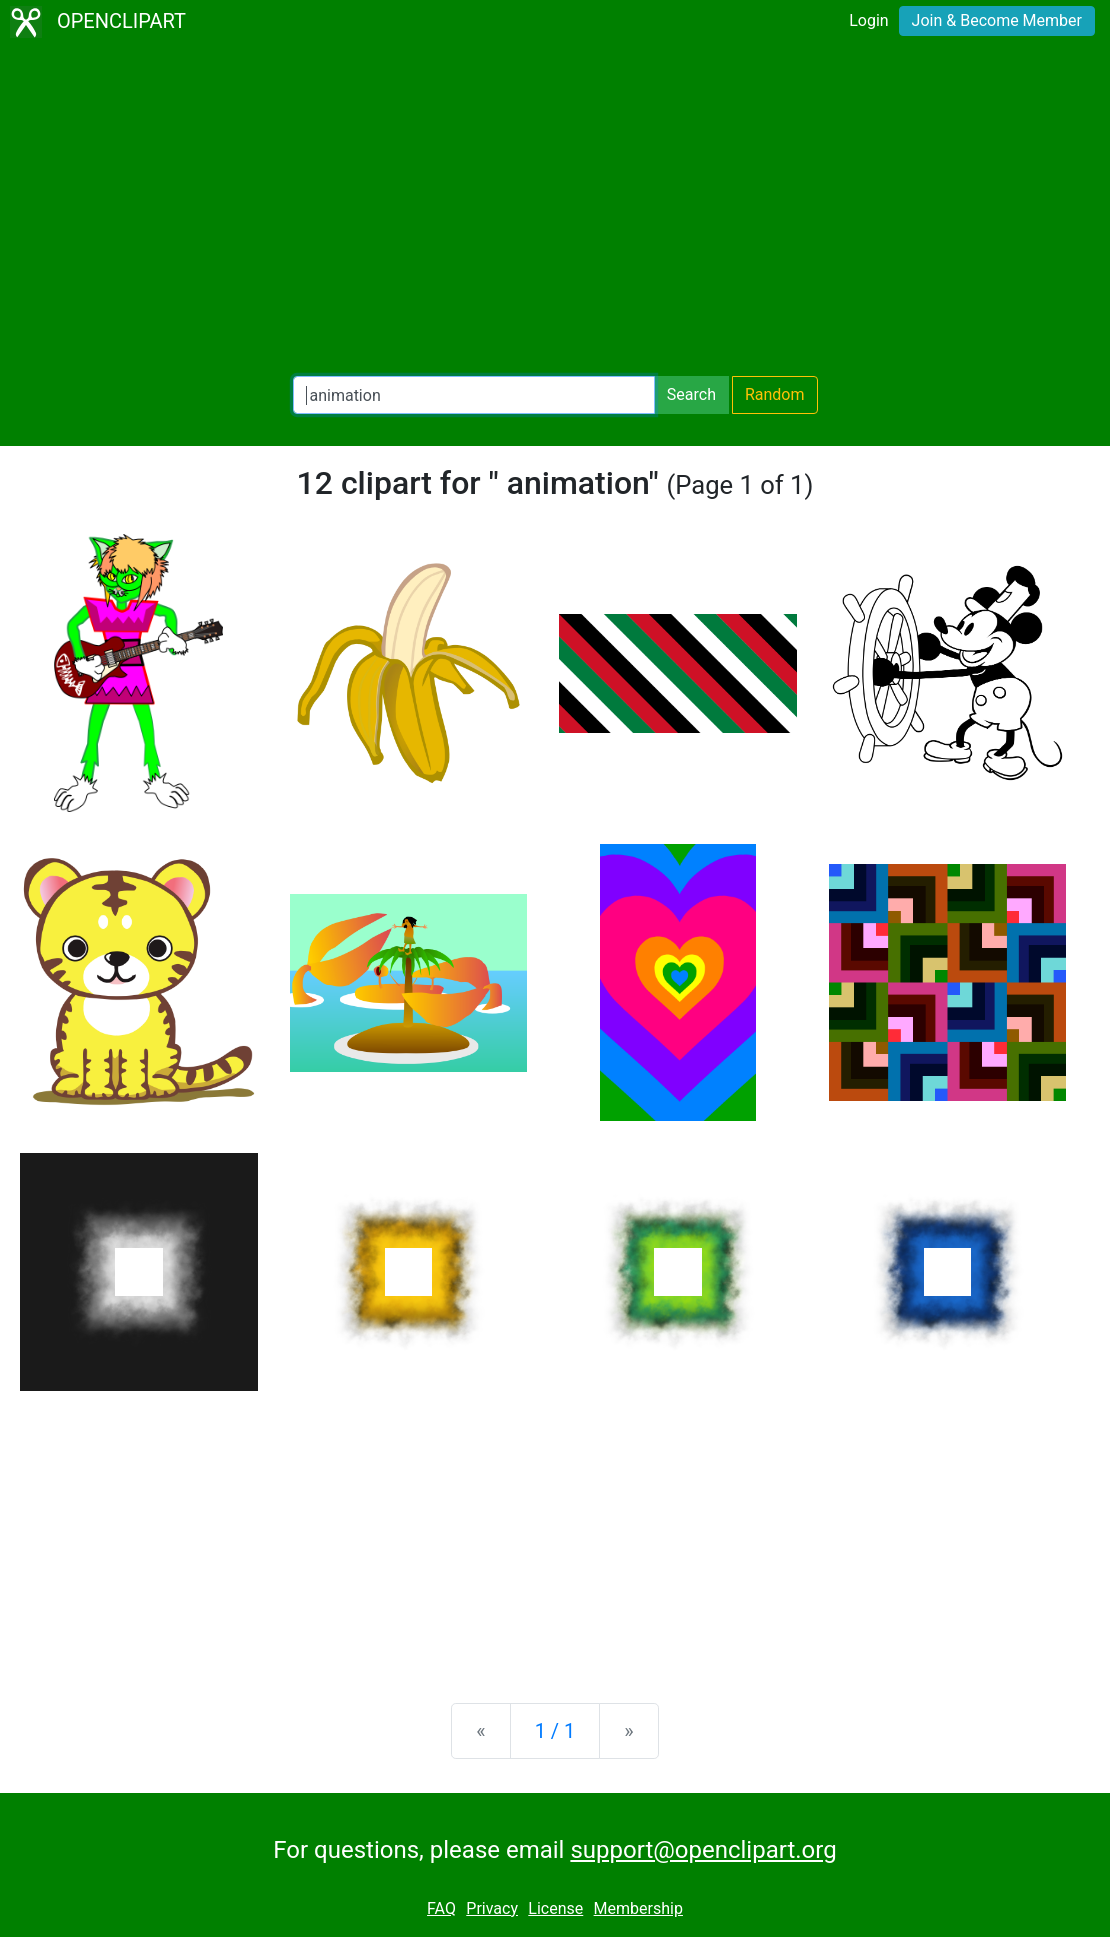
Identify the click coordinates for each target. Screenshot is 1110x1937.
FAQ (441, 1908)
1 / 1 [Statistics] (555, 1731)
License (555, 1908)
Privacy (492, 1908)
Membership (638, 1908)
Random (775, 394)
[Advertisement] (555, 210)
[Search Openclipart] (474, 395)
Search (691, 394)
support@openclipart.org (703, 1850)
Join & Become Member (997, 20)
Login (868, 20)
